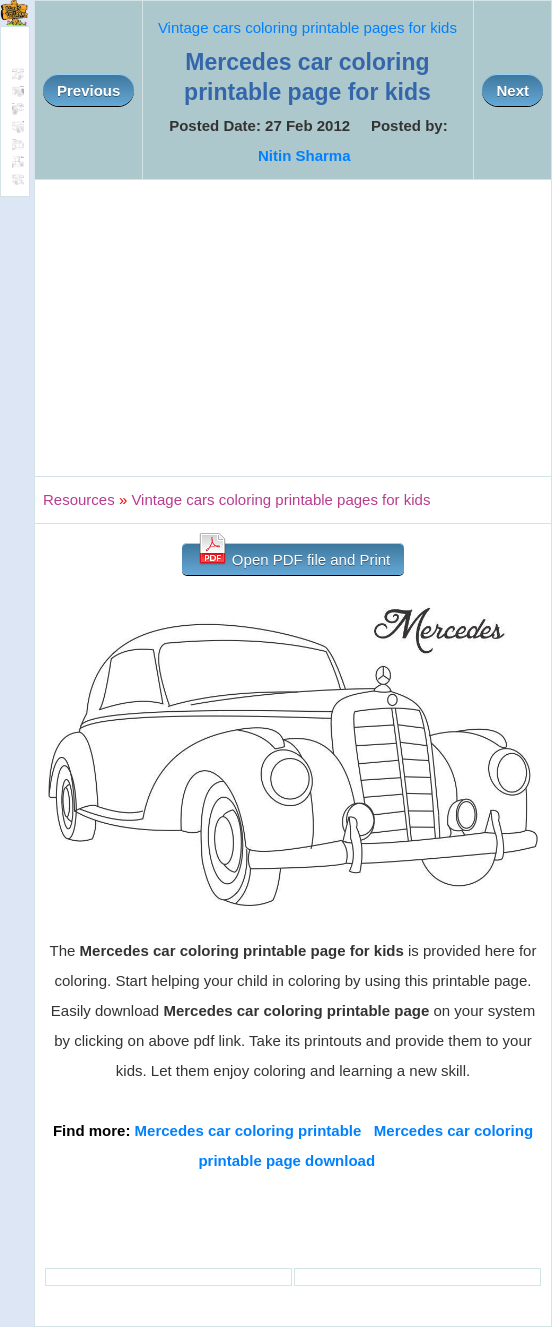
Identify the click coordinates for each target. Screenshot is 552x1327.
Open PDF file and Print (293, 555)
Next (512, 90)
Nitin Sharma (304, 155)
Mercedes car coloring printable (248, 1130)
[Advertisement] (293, 328)
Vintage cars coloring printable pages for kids (307, 27)
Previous (88, 90)
